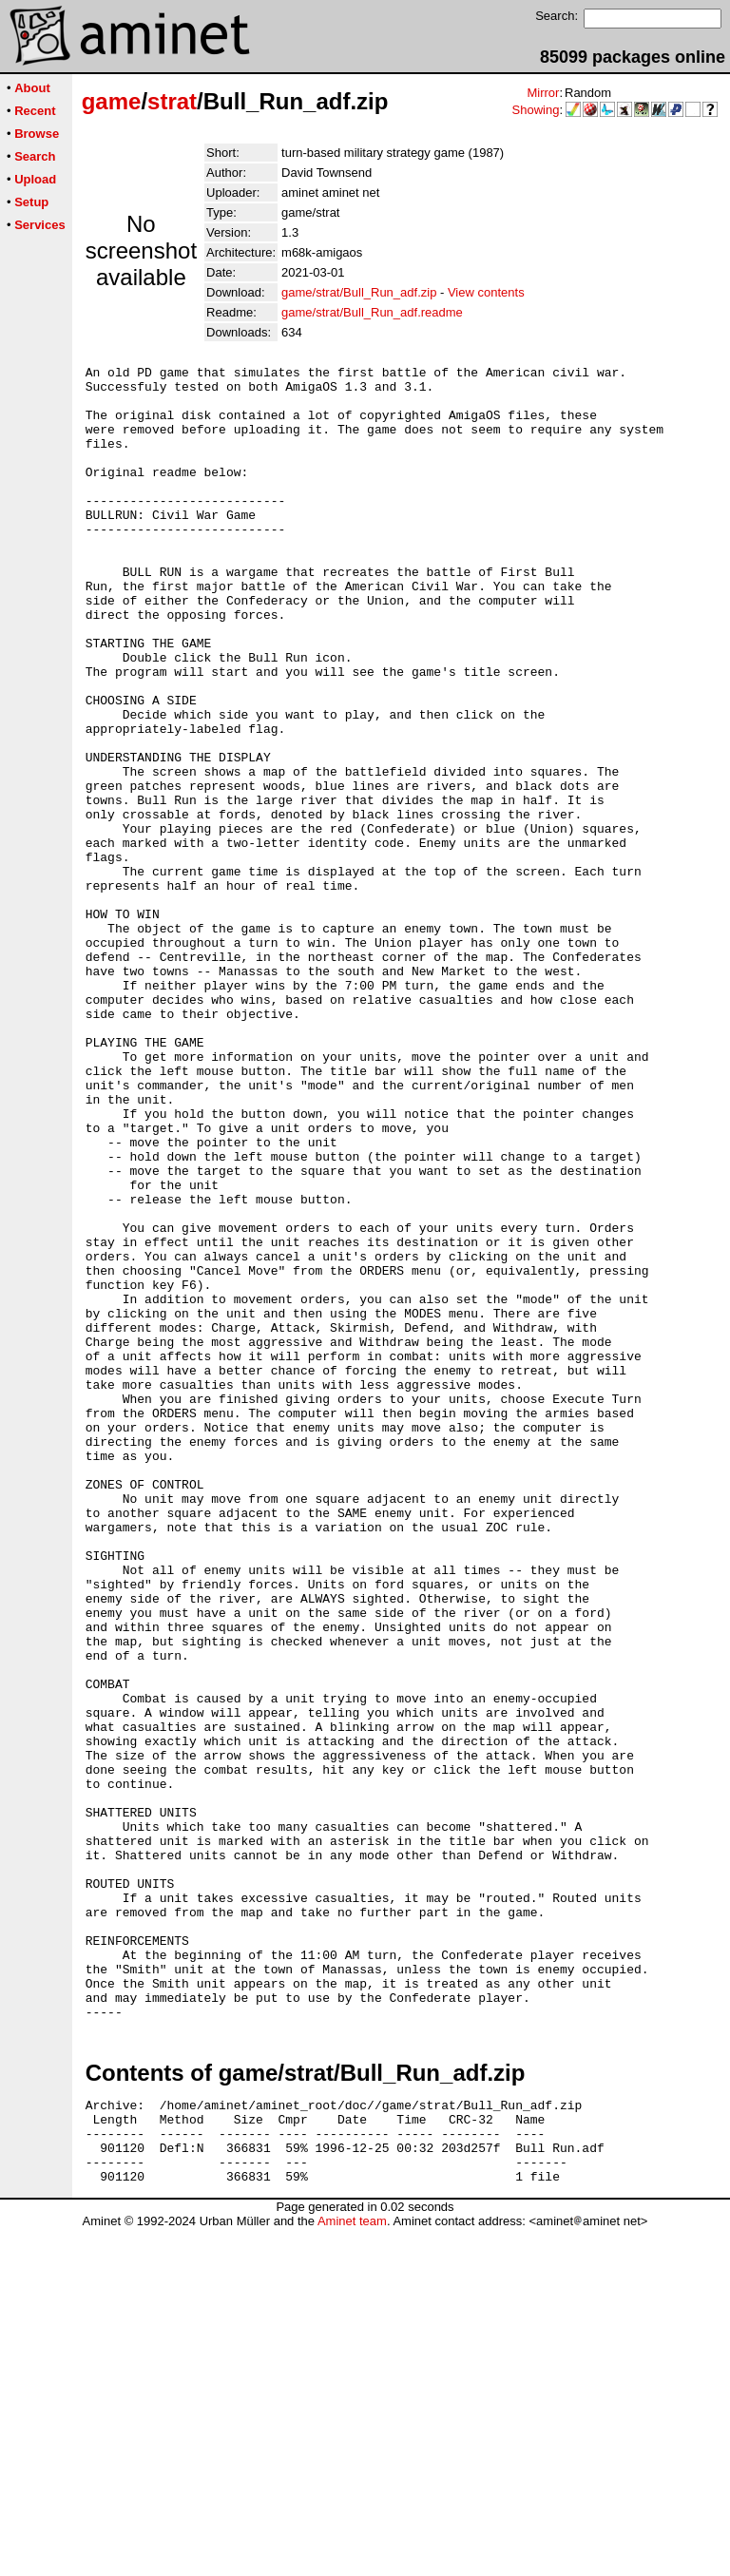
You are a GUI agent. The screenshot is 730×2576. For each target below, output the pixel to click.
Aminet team (352, 2569)
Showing (536, 110)
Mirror (543, 93)
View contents (486, 292)
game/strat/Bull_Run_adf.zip (358, 292)
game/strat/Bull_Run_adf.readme (372, 312)
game (112, 101)
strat (172, 101)
